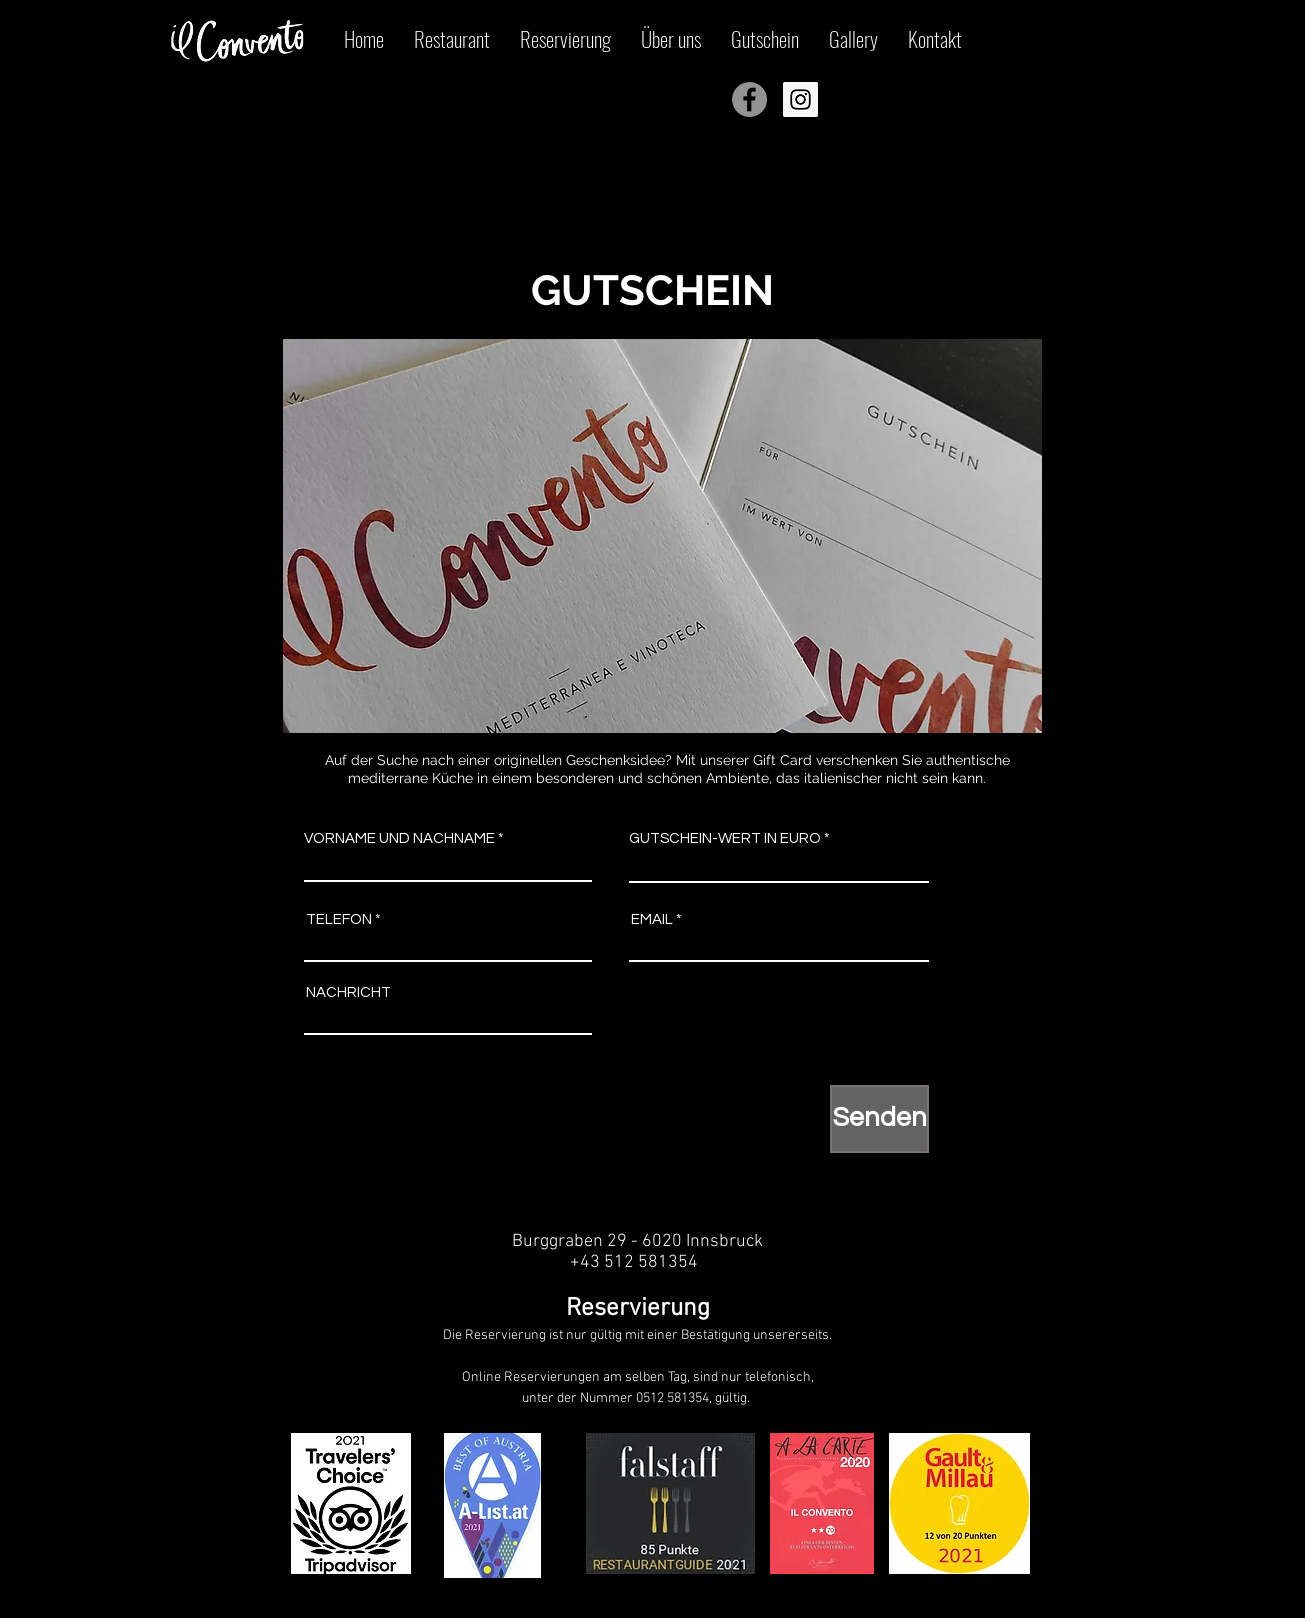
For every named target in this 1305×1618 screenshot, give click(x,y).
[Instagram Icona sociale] (800, 99)
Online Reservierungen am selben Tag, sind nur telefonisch (636, 1377)
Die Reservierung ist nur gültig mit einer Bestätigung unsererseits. (637, 1335)
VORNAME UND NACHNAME (399, 838)
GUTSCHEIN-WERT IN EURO (725, 838)
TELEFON (339, 919)
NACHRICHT (348, 992)
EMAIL (652, 919)
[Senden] (879, 1119)
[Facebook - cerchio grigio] (749, 99)
